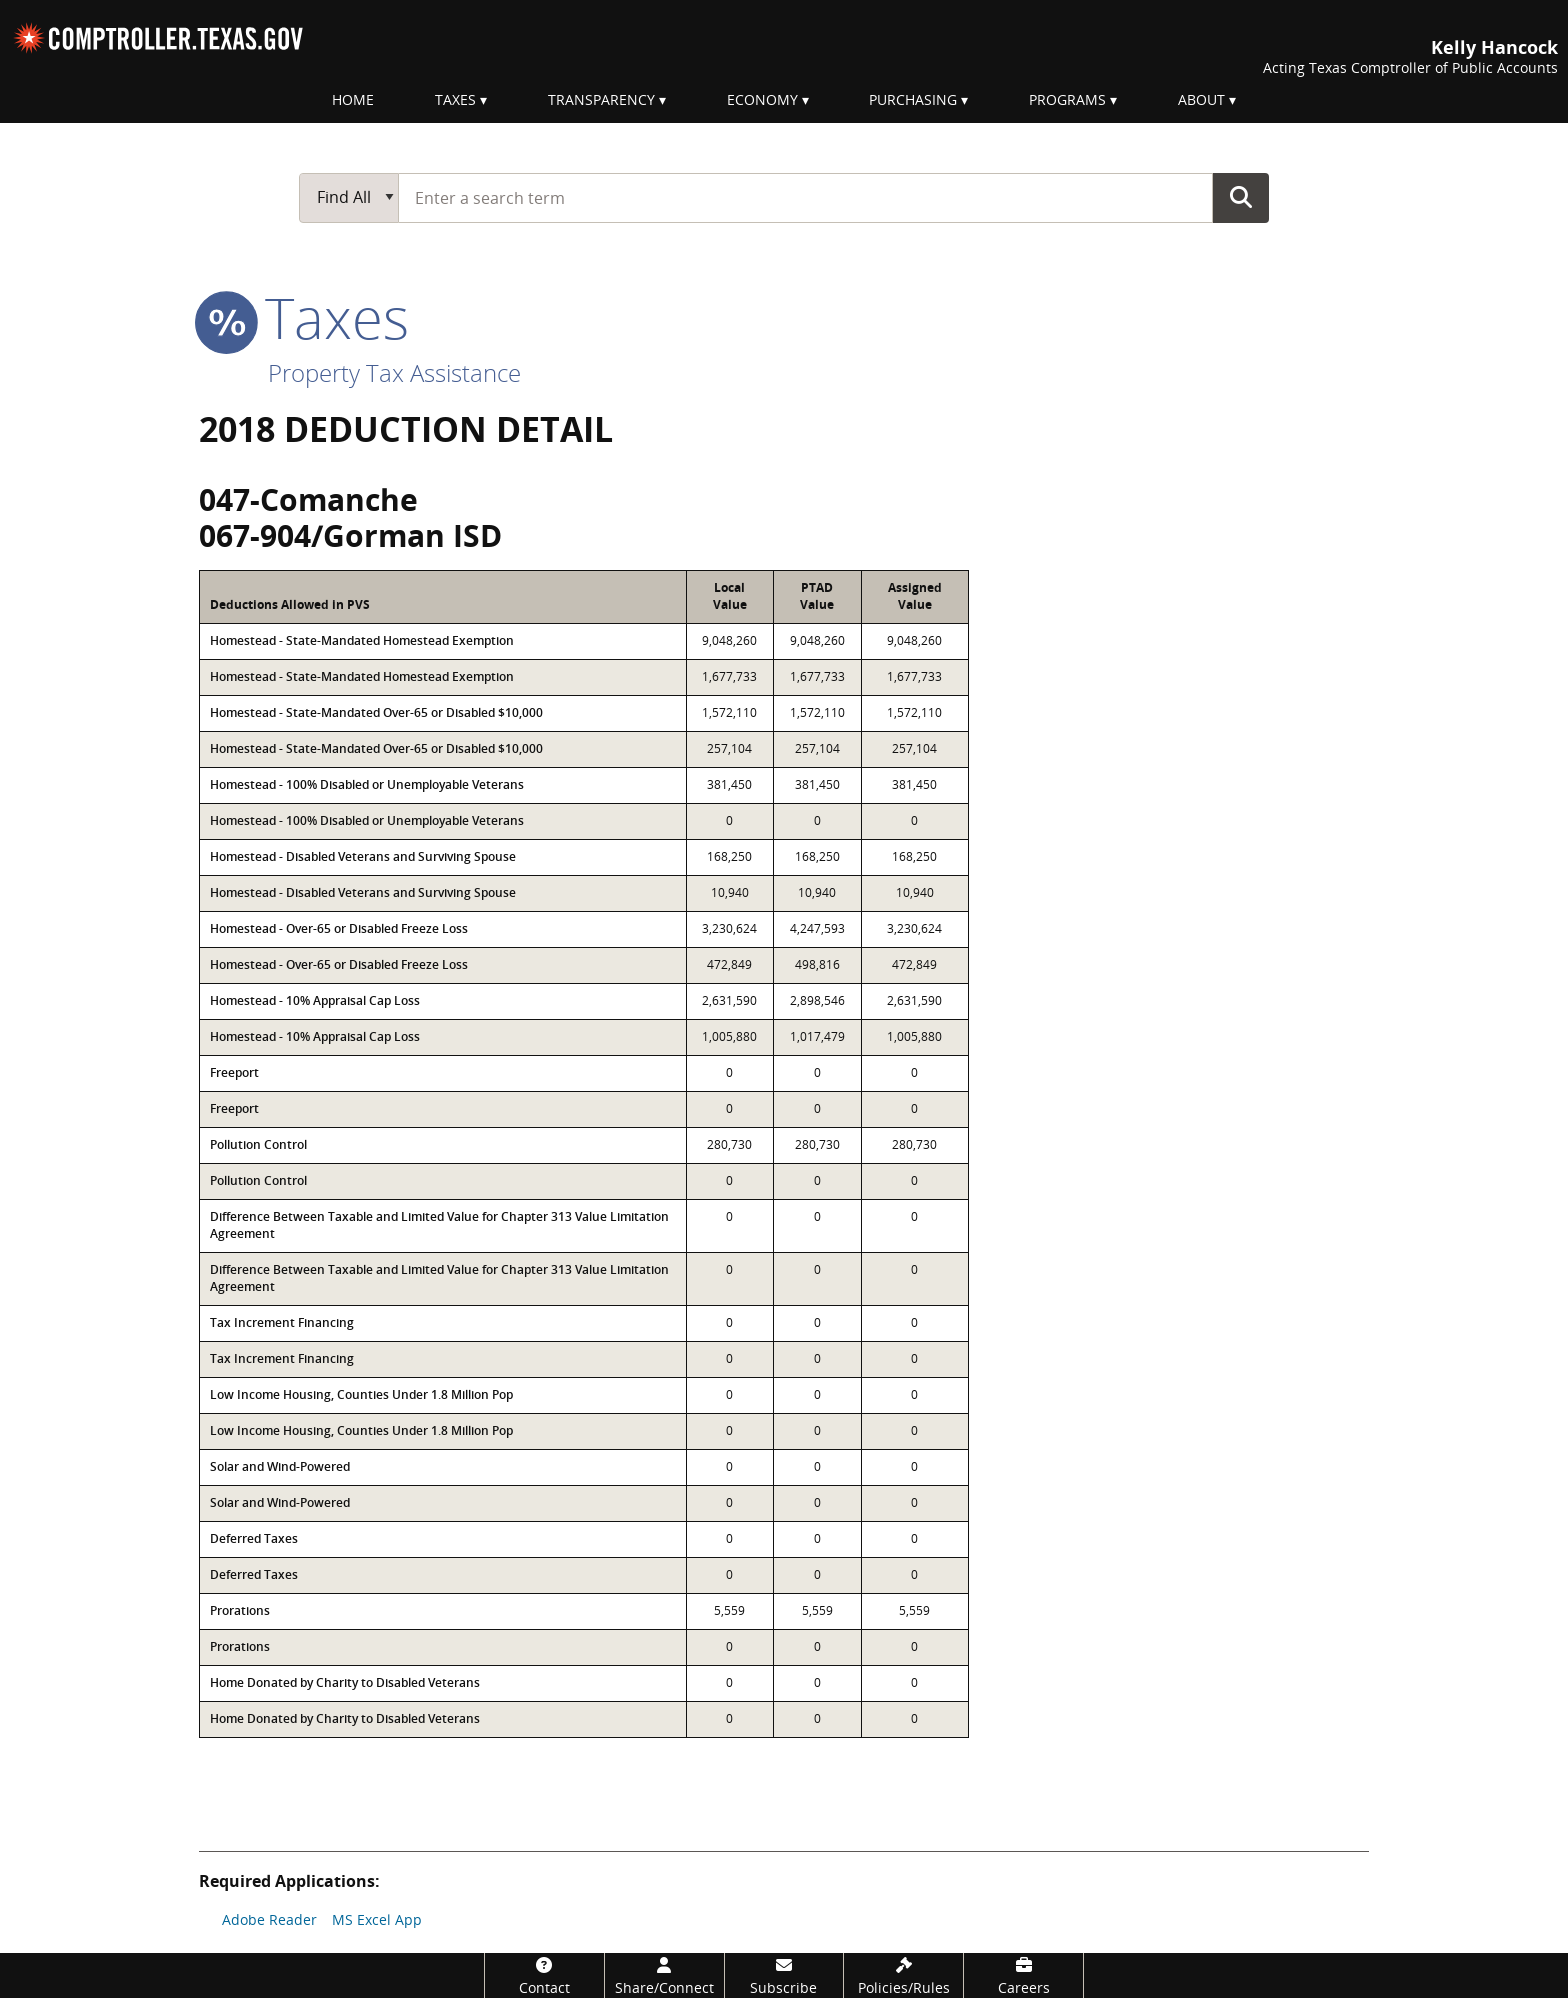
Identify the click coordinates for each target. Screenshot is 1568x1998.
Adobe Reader (269, 1919)
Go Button (1241, 197)
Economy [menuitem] (762, 99)
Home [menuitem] (353, 99)
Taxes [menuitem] (455, 99)
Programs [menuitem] (1067, 99)
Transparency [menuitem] (601, 99)
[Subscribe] (784, 1975)
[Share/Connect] (664, 1975)
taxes (304, 317)
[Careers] (1023, 1975)
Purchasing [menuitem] (913, 99)
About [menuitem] (1201, 99)
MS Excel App (377, 1919)
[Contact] (544, 1975)
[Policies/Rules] (903, 1975)
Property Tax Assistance (394, 372)
